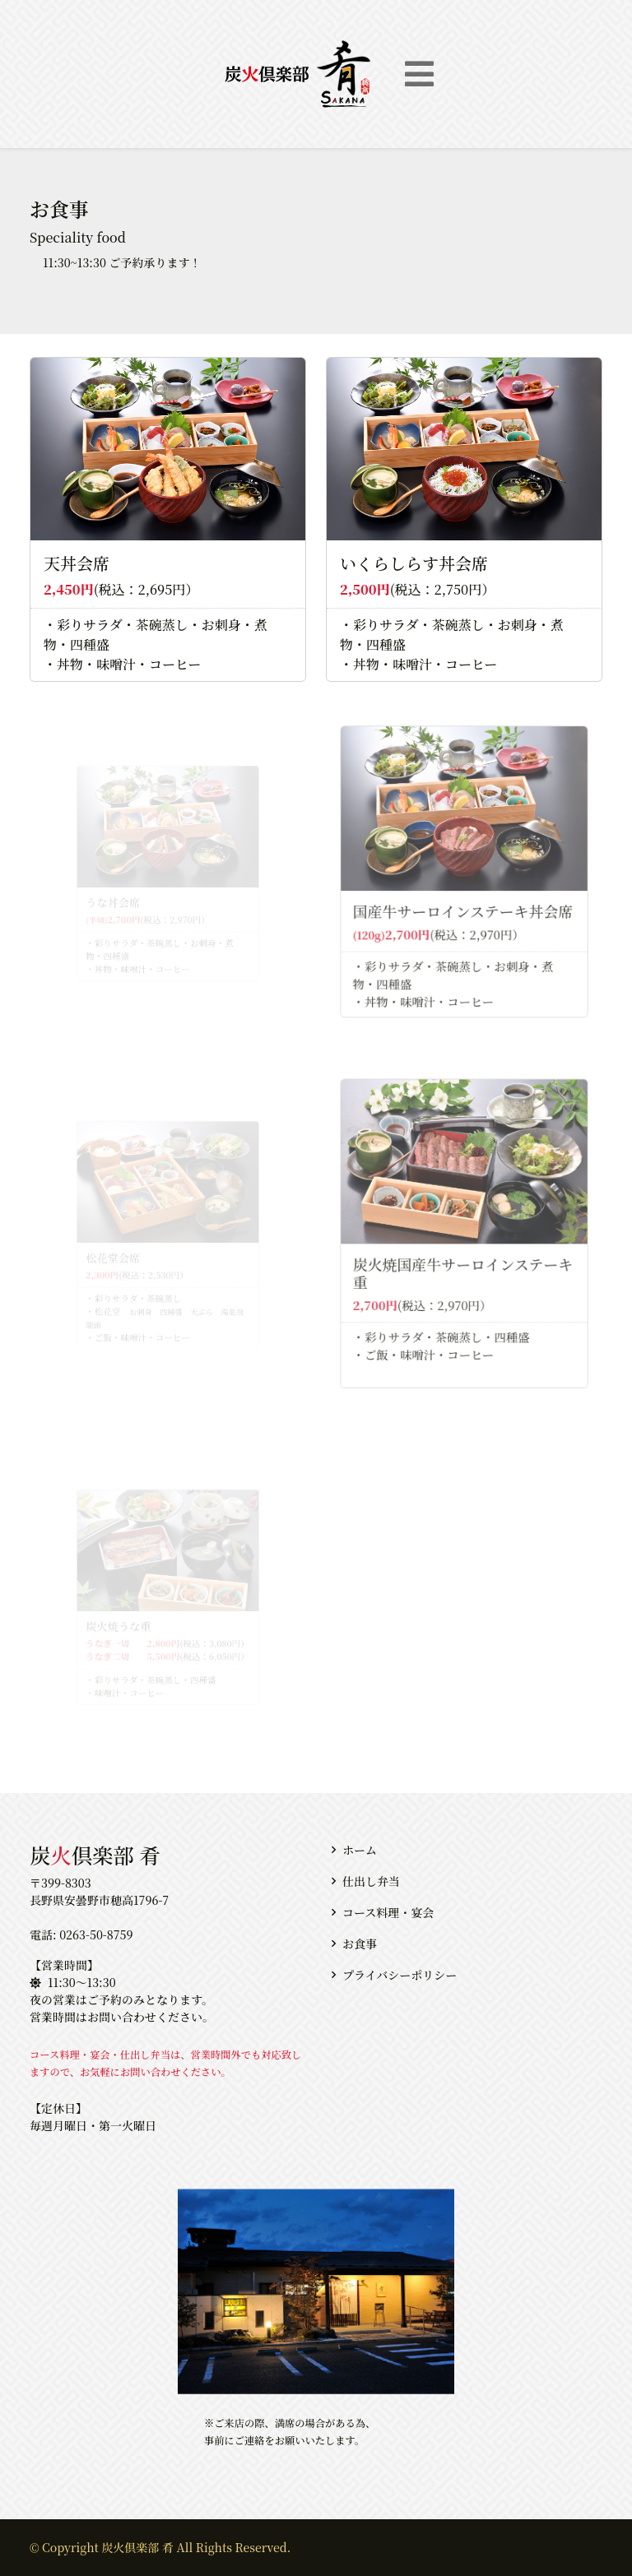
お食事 (359, 1943)
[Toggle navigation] (419, 74)
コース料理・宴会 (388, 1912)
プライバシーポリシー (399, 1975)
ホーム (359, 1850)
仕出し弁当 (371, 1881)
